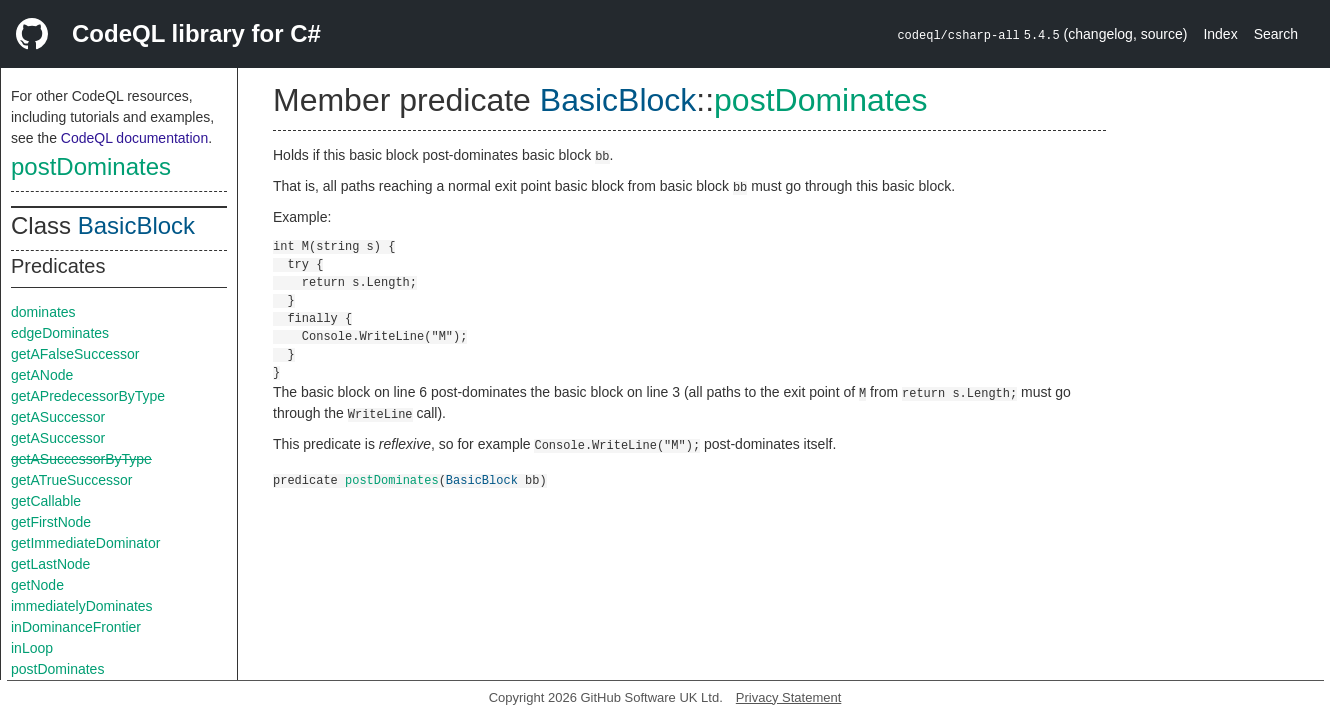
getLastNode (50, 564)
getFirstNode (51, 522)
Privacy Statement (789, 697)
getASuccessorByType (81, 459)
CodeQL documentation (134, 138)
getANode (42, 375)
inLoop (32, 648)
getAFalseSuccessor (75, 354)
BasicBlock (136, 225)
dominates (43, 312)
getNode (37, 585)
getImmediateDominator (85, 543)
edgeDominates (60, 333)
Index (1220, 34)
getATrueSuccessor (71, 480)
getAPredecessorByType (88, 396)
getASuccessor (58, 417)
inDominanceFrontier (76, 627)
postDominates (91, 166)
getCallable (46, 501)
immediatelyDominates (82, 606)
